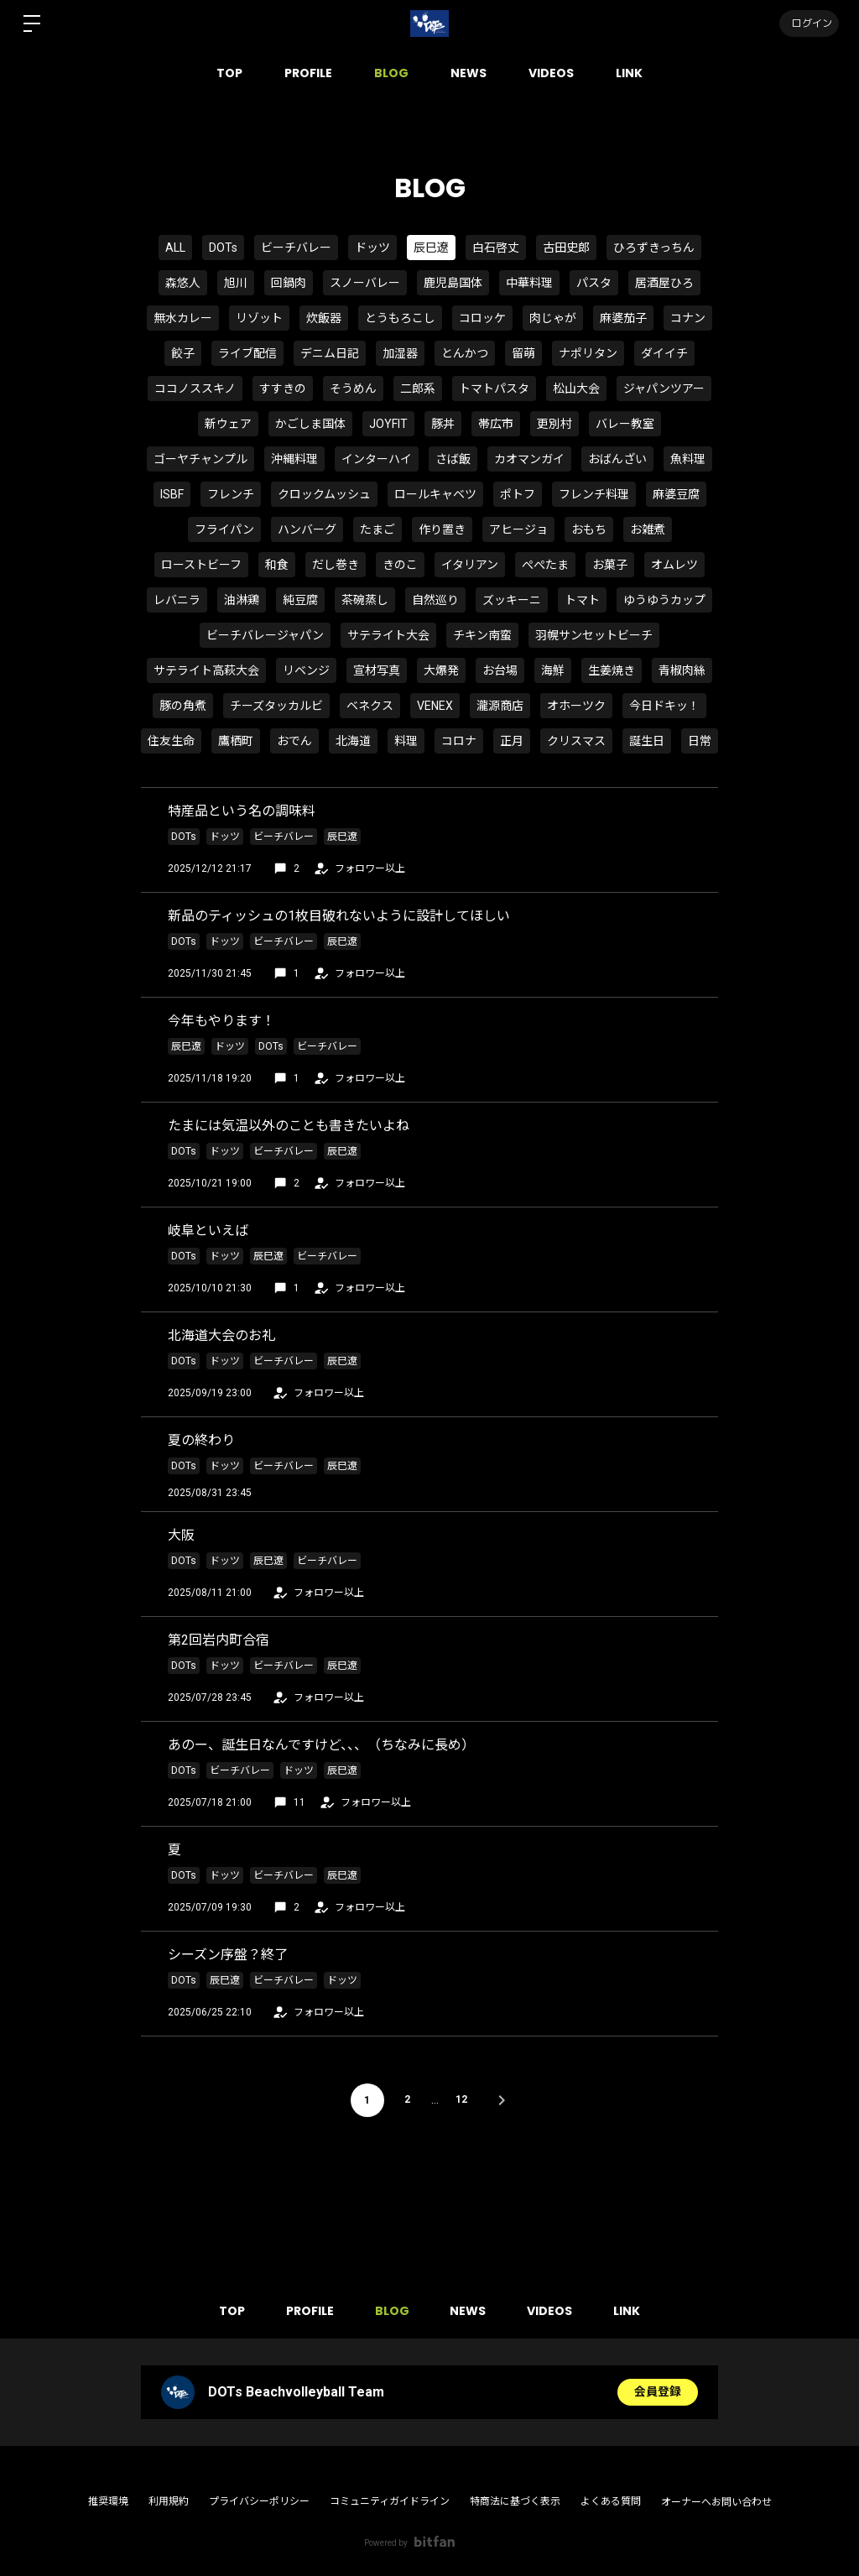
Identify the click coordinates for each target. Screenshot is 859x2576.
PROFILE (308, 73)
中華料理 (529, 282)
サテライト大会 (388, 635)
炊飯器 (323, 318)
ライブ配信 (247, 353)
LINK (629, 73)
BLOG (391, 73)
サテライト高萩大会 (206, 670)
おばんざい (617, 459)
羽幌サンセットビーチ (594, 635)
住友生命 (171, 741)
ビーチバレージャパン (265, 635)
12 (462, 2100)
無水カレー (183, 318)
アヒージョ (518, 529)
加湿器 (400, 353)
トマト (582, 600)
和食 (277, 564)
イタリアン (469, 564)
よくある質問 (610, 2501)
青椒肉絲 (682, 670)
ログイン (809, 23)
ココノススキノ (195, 388)
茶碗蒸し (364, 600)
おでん (294, 741)
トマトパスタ (494, 388)
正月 (511, 741)
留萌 (523, 353)
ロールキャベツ (435, 494)
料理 (406, 741)
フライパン (224, 529)
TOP (229, 73)
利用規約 (168, 2501)
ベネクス (369, 705)
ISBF (172, 494)
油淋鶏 (241, 600)
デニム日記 (329, 353)
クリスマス (576, 741)
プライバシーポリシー (259, 2501)
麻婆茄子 (623, 318)
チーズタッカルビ (276, 705)
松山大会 (576, 388)
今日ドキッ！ (664, 705)
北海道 (353, 741)
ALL (175, 247)
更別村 (554, 423)
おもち (589, 529)
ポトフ (517, 494)
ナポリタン (588, 353)
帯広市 (495, 423)
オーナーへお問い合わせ (716, 2502)
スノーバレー (365, 282)
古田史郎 (566, 247)
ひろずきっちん (654, 247)
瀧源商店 (499, 705)
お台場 (500, 670)
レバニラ (177, 600)
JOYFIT (388, 423)
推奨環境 (108, 2501)
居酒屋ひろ (664, 282)
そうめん (353, 388)
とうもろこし (400, 318)
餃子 (183, 353)
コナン (687, 318)
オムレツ (674, 564)
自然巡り (435, 600)
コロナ (458, 741)
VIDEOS (551, 73)
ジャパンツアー (664, 388)
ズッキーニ (511, 600)
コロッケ (482, 318)
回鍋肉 (288, 282)
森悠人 (182, 282)
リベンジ (306, 670)
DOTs (223, 247)
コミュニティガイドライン (390, 2501)
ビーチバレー (296, 247)
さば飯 (453, 459)
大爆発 (441, 670)
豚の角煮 (182, 705)
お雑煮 (647, 529)
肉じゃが (552, 318)
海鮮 (553, 670)
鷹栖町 (235, 741)
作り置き (442, 529)
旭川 (235, 282)
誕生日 (646, 741)
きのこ (400, 564)
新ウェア (228, 423)
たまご (377, 529)
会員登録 (657, 2392)
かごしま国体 (310, 423)
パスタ (594, 282)
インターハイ (376, 459)
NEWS (468, 73)
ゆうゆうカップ (664, 600)
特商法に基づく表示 (515, 2501)
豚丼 (443, 423)
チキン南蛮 (482, 635)
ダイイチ (664, 353)
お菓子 (609, 564)
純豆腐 (300, 600)
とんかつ (464, 353)
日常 (699, 741)
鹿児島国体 (453, 282)
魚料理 (687, 459)
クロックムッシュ (324, 494)
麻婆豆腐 (676, 494)
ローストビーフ (201, 564)
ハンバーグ (307, 529)
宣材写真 (376, 670)
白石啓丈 (495, 247)
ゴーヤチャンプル (200, 459)
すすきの (282, 388)
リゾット (259, 318)
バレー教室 (625, 423)
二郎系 (417, 388)
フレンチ (230, 494)
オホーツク (576, 705)
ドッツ (372, 247)
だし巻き (335, 564)
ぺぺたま (545, 564)
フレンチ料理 (594, 494)
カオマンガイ (529, 459)
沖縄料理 (294, 459)
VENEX (435, 705)
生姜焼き (611, 670)
